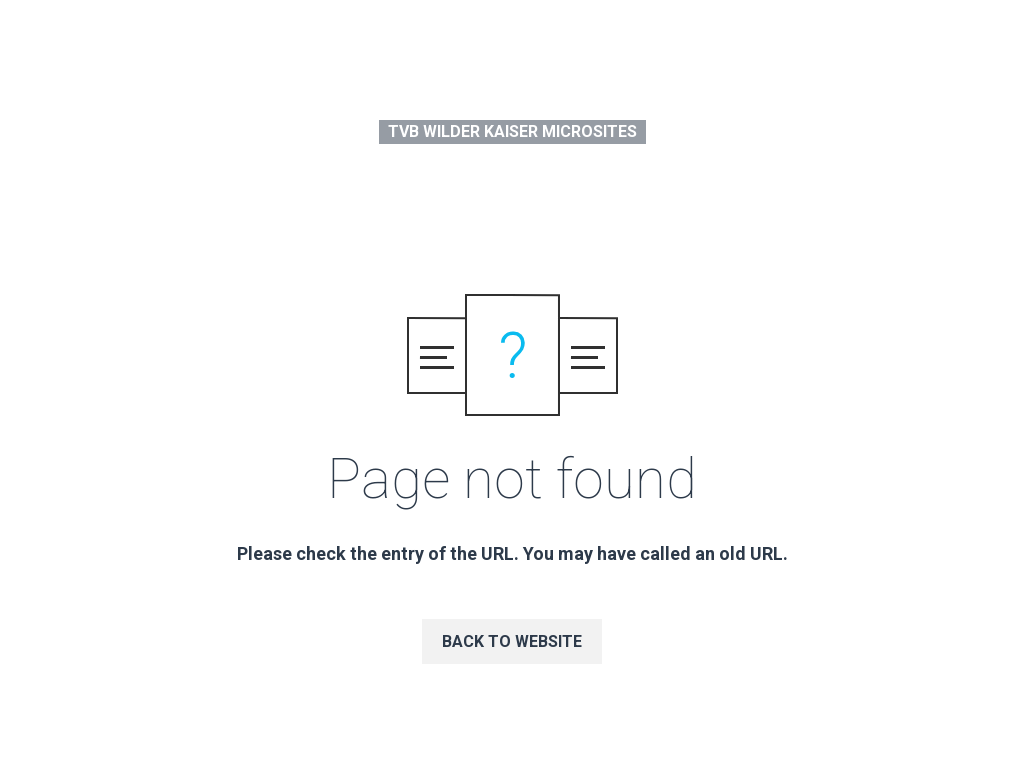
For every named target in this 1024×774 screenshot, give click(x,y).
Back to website (512, 641)
